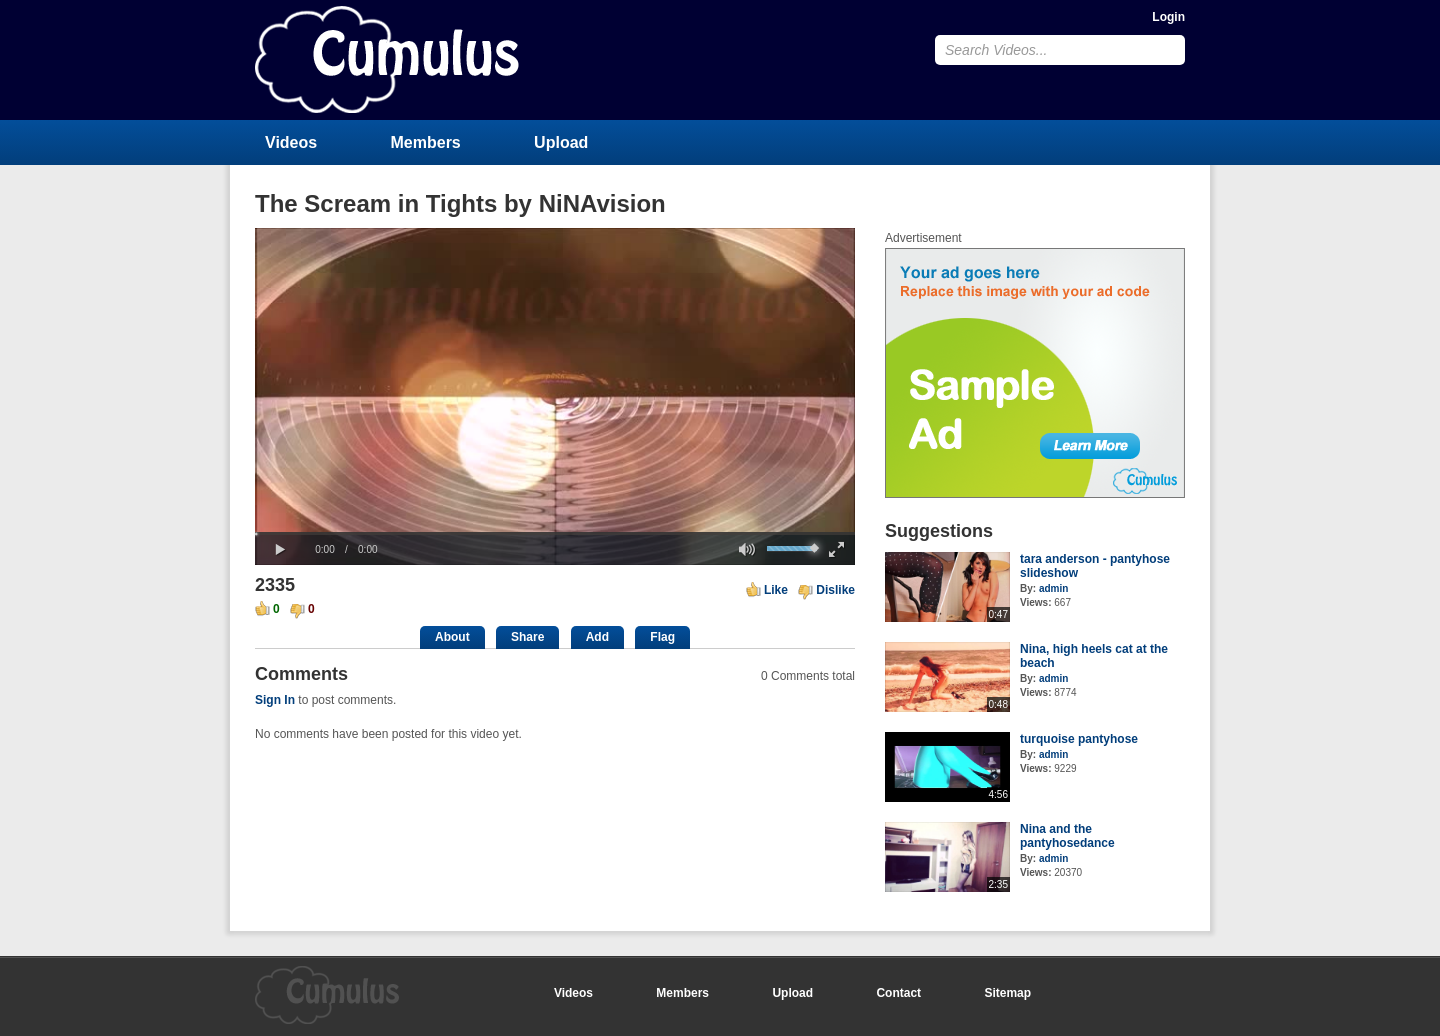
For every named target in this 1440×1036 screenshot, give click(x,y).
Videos (291, 142)
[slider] (555, 533)
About (452, 637)
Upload (561, 142)
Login (1168, 17)
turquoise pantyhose (1079, 739)
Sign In (275, 700)
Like (776, 590)
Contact (898, 993)
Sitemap (1007, 993)
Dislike (835, 590)
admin (1053, 588)
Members (426, 142)
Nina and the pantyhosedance (1067, 836)
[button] (280, 550)
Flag (662, 637)
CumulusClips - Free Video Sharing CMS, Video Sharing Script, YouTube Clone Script (387, 59)
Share (527, 637)
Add (597, 637)
